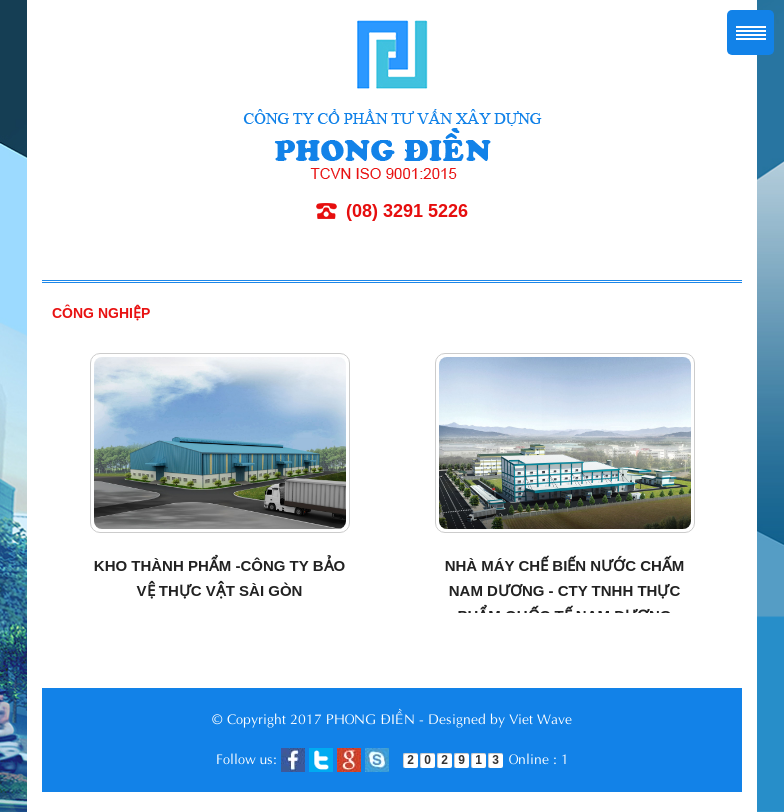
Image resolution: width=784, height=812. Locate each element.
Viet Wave (540, 717)
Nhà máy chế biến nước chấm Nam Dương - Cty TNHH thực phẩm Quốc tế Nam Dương (565, 590)
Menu (750, 32)
